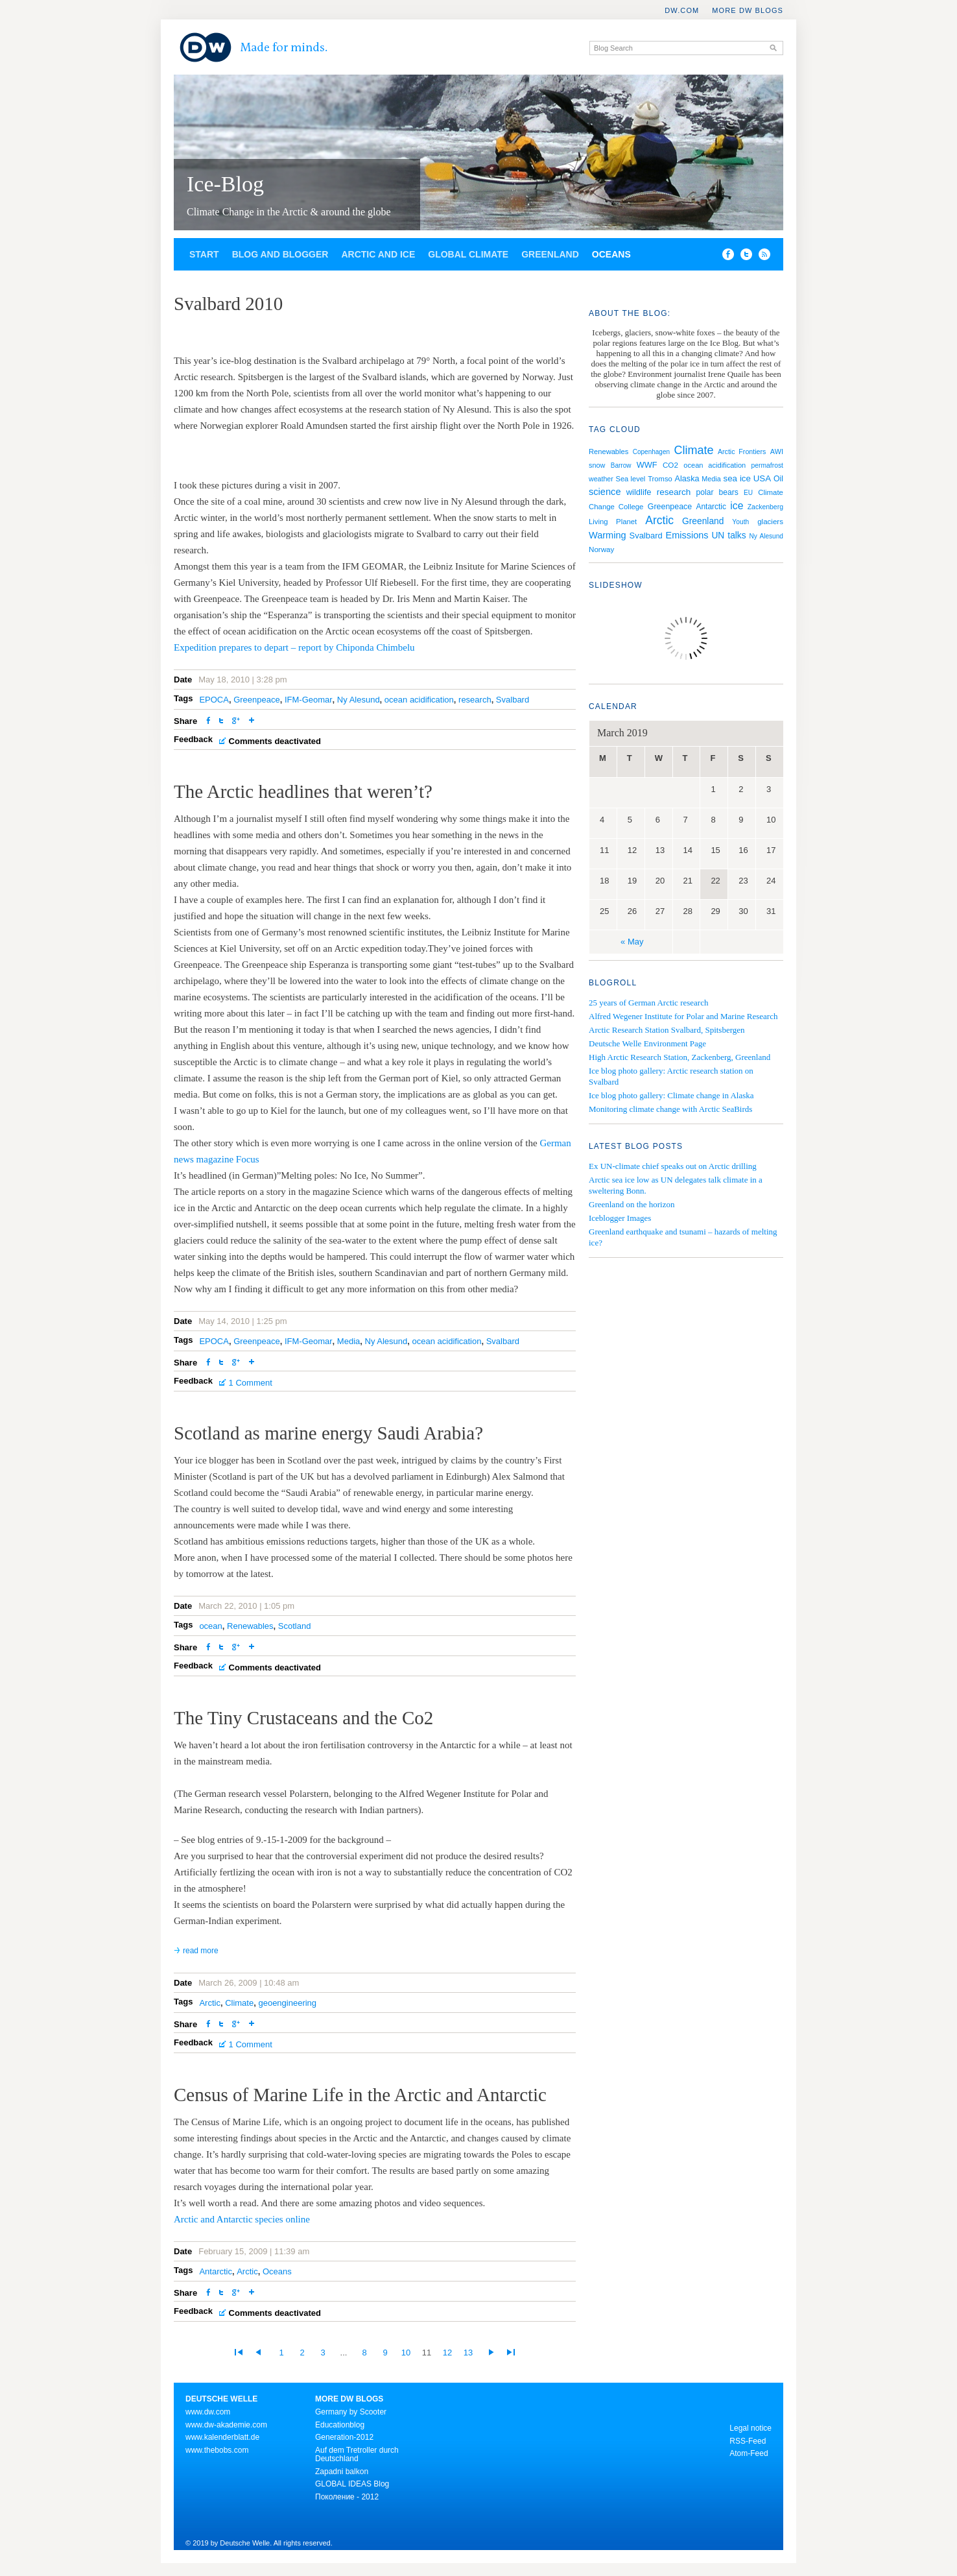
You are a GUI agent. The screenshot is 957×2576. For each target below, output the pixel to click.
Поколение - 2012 (347, 2496)
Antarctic (215, 2271)
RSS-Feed (747, 2441)
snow (597, 465)
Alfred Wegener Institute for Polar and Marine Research (683, 1016)
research (474, 699)
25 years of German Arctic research (648, 1002)
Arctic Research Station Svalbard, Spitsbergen (667, 1030)
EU (748, 492)
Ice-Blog (225, 184)
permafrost (767, 465)
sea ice (737, 478)
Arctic (209, 2003)
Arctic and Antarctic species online (242, 2219)
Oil (778, 478)
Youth (740, 521)
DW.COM (682, 10)
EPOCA (214, 699)
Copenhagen (651, 451)
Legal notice (750, 2428)
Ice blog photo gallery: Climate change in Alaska (671, 1095)
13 (468, 2352)
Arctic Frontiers (742, 451)
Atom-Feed (748, 2453)
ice (736, 505)
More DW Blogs (747, 10)
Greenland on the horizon (631, 1204)
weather (601, 479)
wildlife (639, 492)
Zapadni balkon (341, 2471)
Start (204, 254)
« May (631, 941)
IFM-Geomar (309, 699)
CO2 (670, 465)
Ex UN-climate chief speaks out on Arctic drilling (673, 1166)
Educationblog (339, 2424)
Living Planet (613, 521)
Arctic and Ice (378, 254)
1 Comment (250, 1383)
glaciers (770, 521)
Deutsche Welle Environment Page (647, 1043)
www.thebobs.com (216, 2450)
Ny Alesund (358, 699)
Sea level (631, 479)
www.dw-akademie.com (226, 2424)
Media (348, 1341)
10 (405, 2352)
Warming (607, 535)
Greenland (550, 254)
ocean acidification (419, 699)
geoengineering (287, 2003)
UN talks (728, 535)
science (605, 492)
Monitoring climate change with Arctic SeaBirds (670, 1109)
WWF (647, 465)
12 (447, 2352)
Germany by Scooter (350, 2411)
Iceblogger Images (620, 1218)
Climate (239, 2003)
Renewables (250, 1626)
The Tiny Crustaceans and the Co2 (303, 1717)
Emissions (687, 535)
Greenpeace (256, 699)
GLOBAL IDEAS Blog (352, 2483)
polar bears (717, 492)
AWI (776, 451)
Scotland (294, 1626)
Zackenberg (765, 507)
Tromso (660, 479)
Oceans (611, 254)
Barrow (621, 465)
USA (762, 478)
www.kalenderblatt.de (222, 2437)
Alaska (687, 478)
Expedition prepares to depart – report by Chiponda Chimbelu (294, 647)
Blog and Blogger (280, 254)
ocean (210, 1626)
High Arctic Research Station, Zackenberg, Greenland (679, 1057)
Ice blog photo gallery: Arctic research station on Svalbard (671, 1076)
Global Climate (468, 254)
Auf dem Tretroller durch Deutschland (357, 2455)
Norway (601, 549)
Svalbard (512, 699)
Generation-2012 (344, 2437)
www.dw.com (207, 2411)
